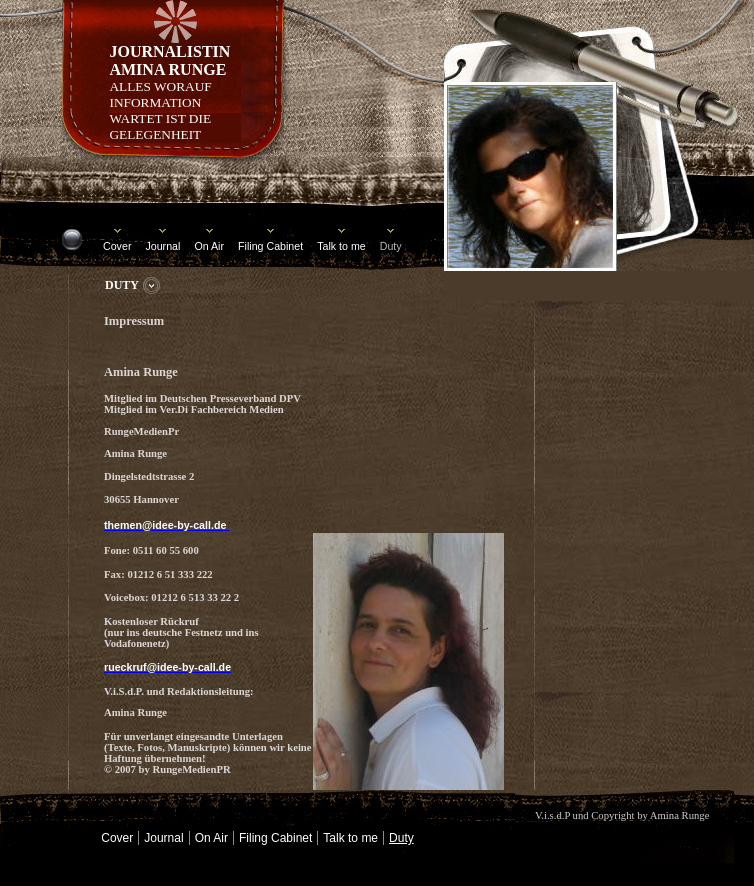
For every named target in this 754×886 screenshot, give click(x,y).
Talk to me (341, 246)
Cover (117, 246)
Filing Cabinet (270, 246)
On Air (209, 246)
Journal (162, 246)
